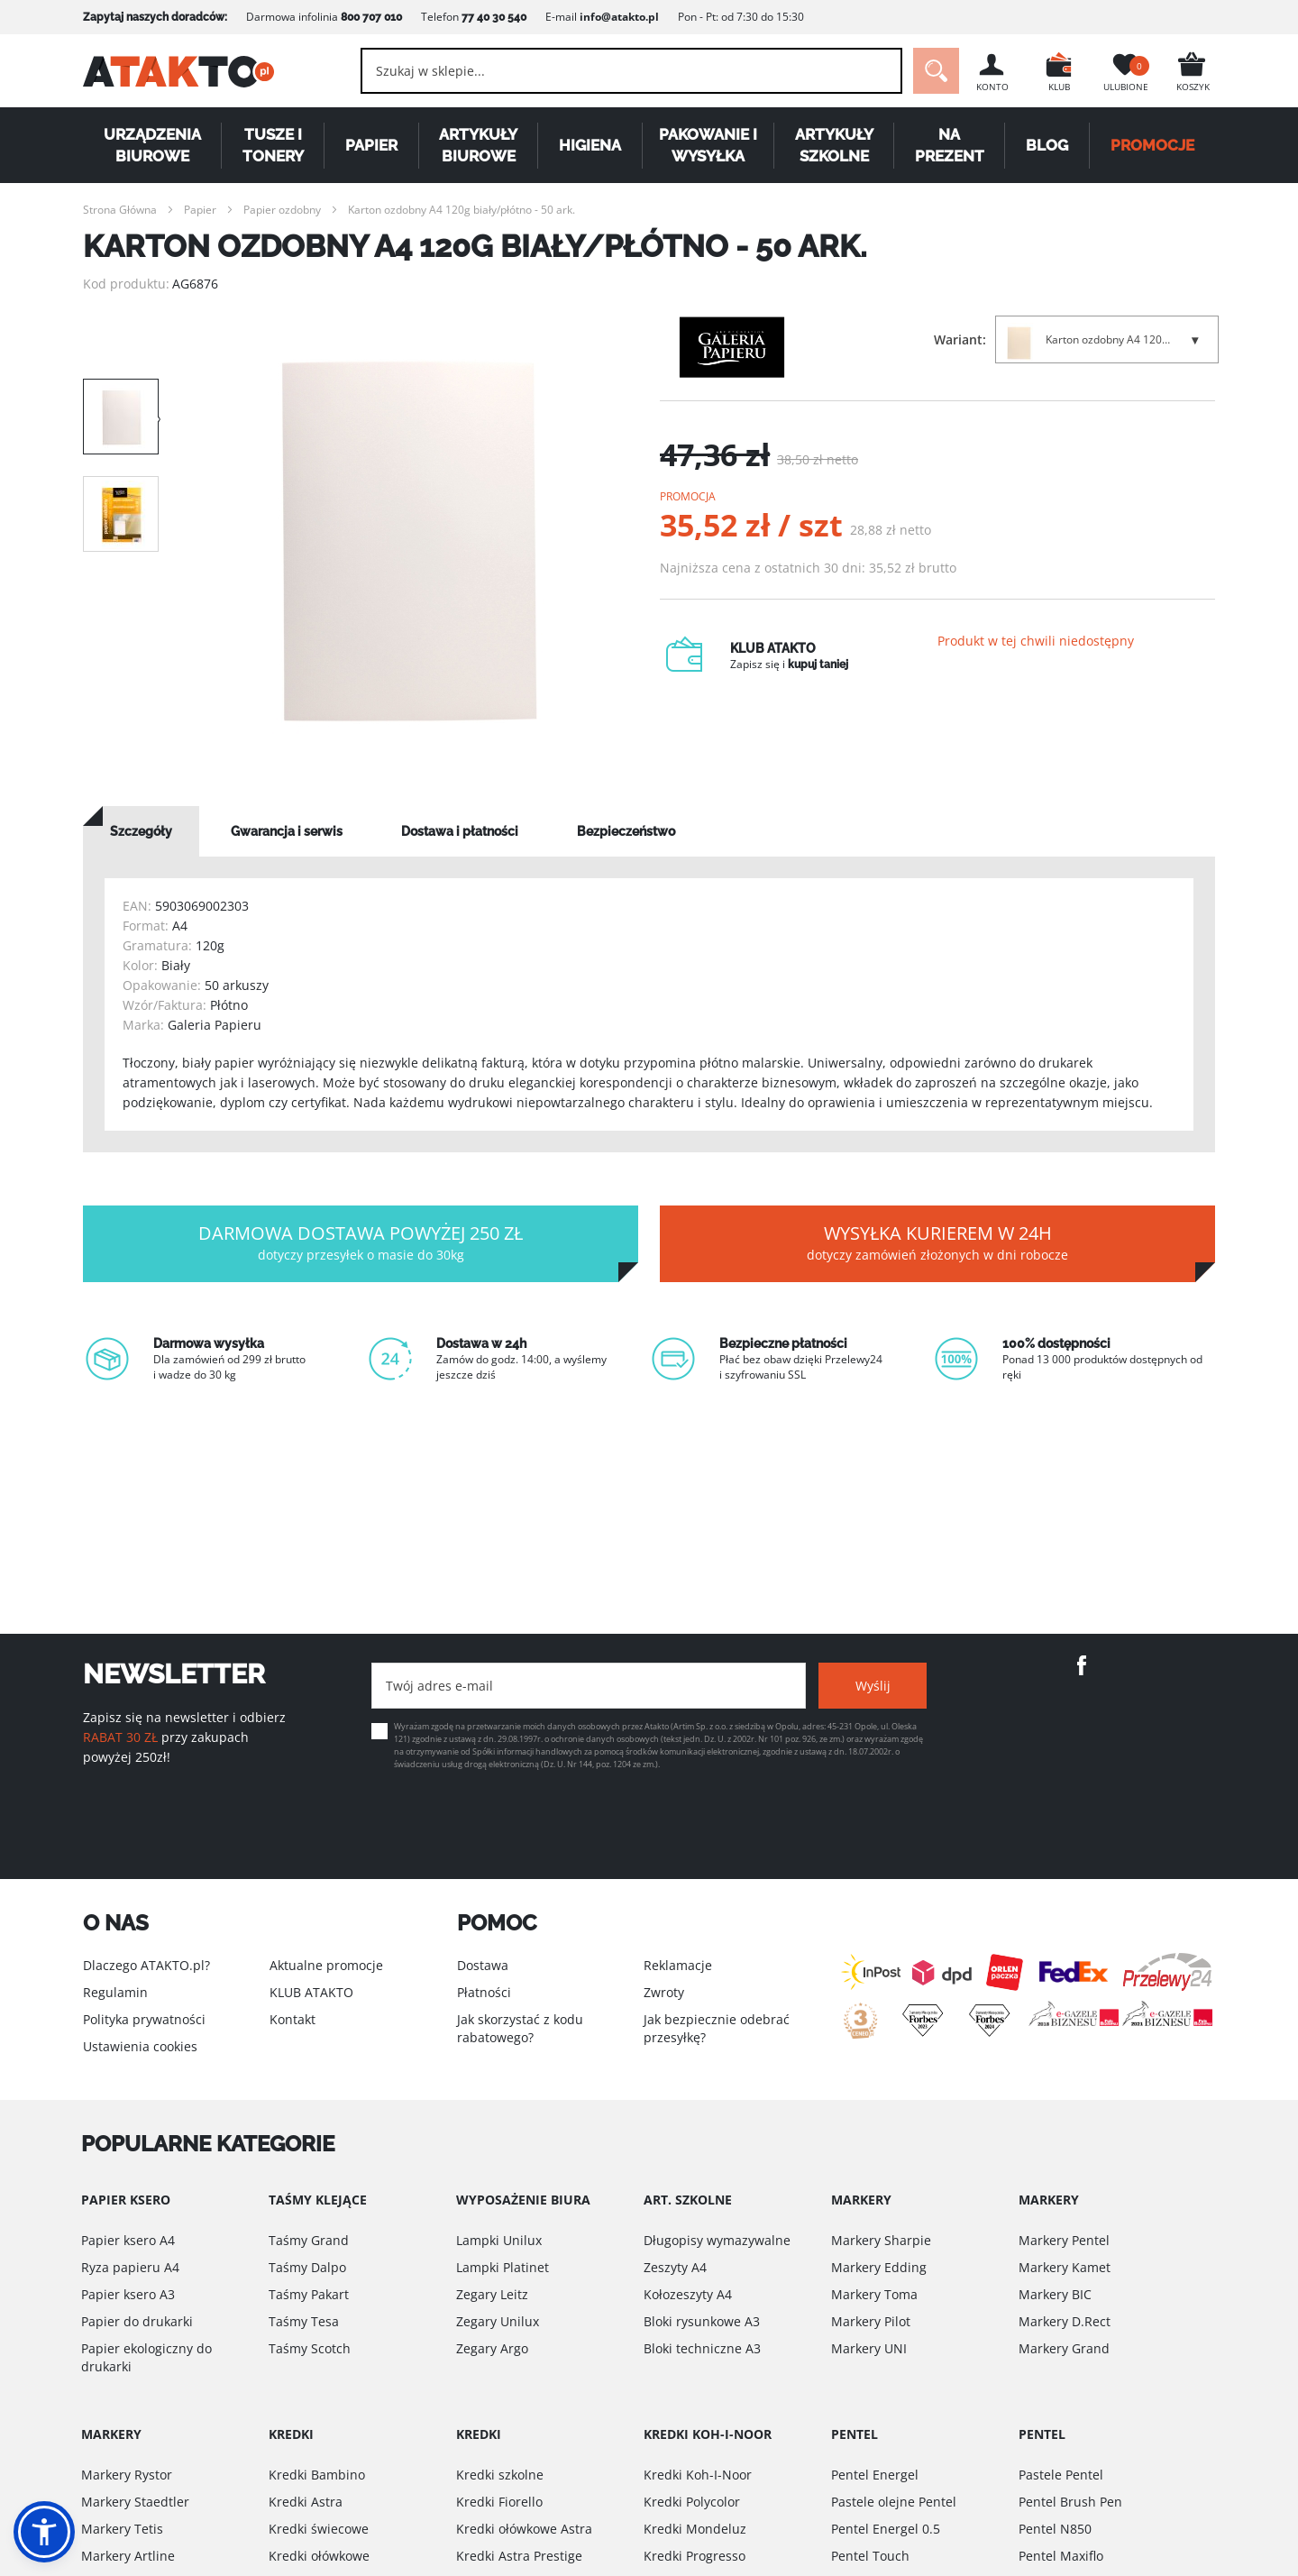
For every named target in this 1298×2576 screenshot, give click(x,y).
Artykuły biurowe (478, 145)
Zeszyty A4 (675, 2267)
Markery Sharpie (881, 2240)
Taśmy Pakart (309, 2294)
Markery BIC (1055, 2294)
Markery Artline (128, 2555)
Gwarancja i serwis (287, 831)
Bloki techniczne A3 (702, 2348)
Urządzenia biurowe (152, 145)
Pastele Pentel (1061, 2474)
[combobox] (631, 71)
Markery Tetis (122, 2528)
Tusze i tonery (273, 145)
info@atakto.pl (619, 16)
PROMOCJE (1152, 145)
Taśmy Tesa (304, 2321)
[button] (44, 2532)
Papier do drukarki (137, 2321)
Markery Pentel (1064, 2240)
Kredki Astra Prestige (519, 2555)
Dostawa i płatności (459, 831)
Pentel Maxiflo (1061, 2555)
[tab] (141, 831)
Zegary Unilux (497, 2321)
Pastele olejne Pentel (893, 2501)
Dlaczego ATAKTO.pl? (146, 1965)
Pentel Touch (870, 2555)
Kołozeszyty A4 (688, 2294)
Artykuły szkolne (834, 145)
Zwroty (664, 1992)
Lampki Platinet (502, 2267)
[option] (409, 541)
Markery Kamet (1065, 2267)
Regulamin (115, 1992)
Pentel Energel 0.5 (885, 2528)
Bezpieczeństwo (626, 831)
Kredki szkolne (500, 2474)
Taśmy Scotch (310, 2348)
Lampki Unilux (499, 2240)
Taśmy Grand (309, 2240)
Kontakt (292, 2019)
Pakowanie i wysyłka (708, 145)
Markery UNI (869, 2348)
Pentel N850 (1055, 2528)
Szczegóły (141, 831)
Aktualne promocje (326, 1965)
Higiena (590, 145)
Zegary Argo (492, 2348)
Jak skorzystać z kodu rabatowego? (520, 2028)
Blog (1047, 145)
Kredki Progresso (694, 2555)
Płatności (484, 1992)
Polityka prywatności (144, 2019)
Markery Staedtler (135, 2501)
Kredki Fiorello (499, 2501)
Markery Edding (879, 2267)
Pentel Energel (875, 2474)
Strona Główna (120, 209)
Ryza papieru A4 (130, 2267)
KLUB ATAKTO (311, 1992)
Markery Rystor (126, 2474)
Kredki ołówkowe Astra (524, 2528)
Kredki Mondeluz (695, 2528)
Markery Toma (874, 2294)
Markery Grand (1064, 2348)
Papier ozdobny (282, 209)
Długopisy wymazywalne (717, 2240)
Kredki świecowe (319, 2528)
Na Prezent (949, 145)
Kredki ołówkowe (319, 2555)
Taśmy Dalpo (307, 2267)
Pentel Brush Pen (1070, 2501)
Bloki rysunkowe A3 (702, 2321)
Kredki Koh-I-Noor (698, 2474)
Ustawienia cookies (140, 2046)
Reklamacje (678, 1965)
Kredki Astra (306, 2501)
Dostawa (482, 1965)
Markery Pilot (870, 2321)
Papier (371, 145)
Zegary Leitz (492, 2294)
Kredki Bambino (317, 2474)
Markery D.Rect (1065, 2321)
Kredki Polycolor (692, 2501)
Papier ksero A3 (128, 2294)
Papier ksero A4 (128, 2240)
